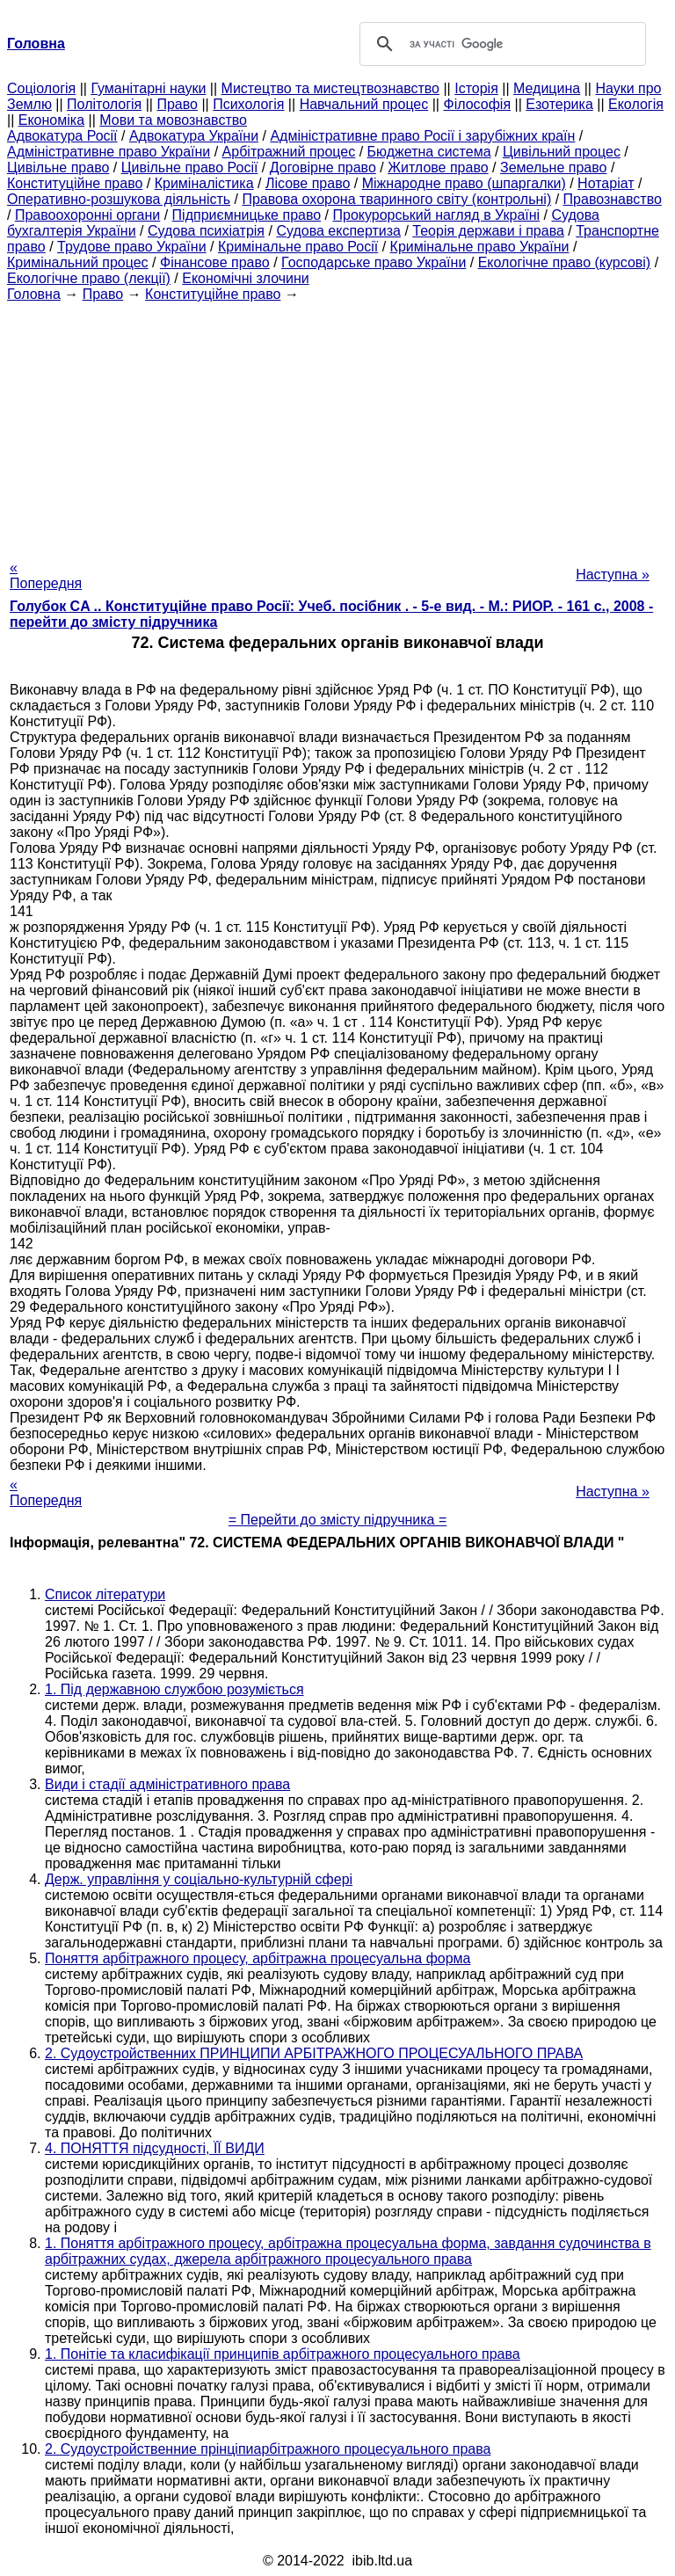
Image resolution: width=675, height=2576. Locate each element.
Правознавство (612, 199)
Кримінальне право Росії (298, 246)
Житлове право (438, 167)
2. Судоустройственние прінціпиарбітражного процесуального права (267, 2448)
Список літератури (105, 1594)
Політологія (104, 104)
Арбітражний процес (289, 151)
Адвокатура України (193, 135)
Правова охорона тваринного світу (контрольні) (396, 199)
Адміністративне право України (108, 151)
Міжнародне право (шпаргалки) (464, 183)
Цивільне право (58, 167)
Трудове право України (132, 246)
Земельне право (553, 167)
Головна (34, 294)
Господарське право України (373, 262)
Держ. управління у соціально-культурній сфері (198, 1879)
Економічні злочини (245, 278)
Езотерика (559, 104)
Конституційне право (74, 183)
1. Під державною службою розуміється (174, 1689)
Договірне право (323, 167)
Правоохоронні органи (87, 214)
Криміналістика (204, 183)
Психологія (248, 104)
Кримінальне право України (480, 246)
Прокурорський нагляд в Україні (436, 214)
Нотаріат (605, 183)
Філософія (477, 104)
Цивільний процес (562, 151)
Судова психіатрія (206, 230)
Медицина (546, 88)
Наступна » (613, 574)
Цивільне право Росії (189, 167)
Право (177, 104)
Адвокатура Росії (62, 135)
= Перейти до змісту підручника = (338, 1519)
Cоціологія (41, 88)
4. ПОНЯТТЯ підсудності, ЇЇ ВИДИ (155, 2148)
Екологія (636, 104)
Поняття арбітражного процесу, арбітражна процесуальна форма (258, 1958)
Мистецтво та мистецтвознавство (330, 88)
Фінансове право (215, 262)
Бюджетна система (429, 151)
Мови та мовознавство (173, 120)
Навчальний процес (364, 104)
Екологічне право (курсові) (564, 262)
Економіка (51, 120)
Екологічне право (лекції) (89, 278)
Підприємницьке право (247, 214)
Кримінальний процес (78, 262)
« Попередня (46, 575)
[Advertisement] (337, 425)
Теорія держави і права (488, 230)
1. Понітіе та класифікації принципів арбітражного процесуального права (282, 2354)
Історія (476, 88)
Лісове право (307, 183)
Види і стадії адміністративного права (167, 1784)
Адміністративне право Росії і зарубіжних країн (422, 135)
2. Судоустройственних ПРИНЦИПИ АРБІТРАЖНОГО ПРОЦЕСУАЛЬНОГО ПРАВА (314, 2053)
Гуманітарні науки (148, 88)
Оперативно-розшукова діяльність (118, 199)
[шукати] (500, 44)
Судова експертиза (338, 230)
